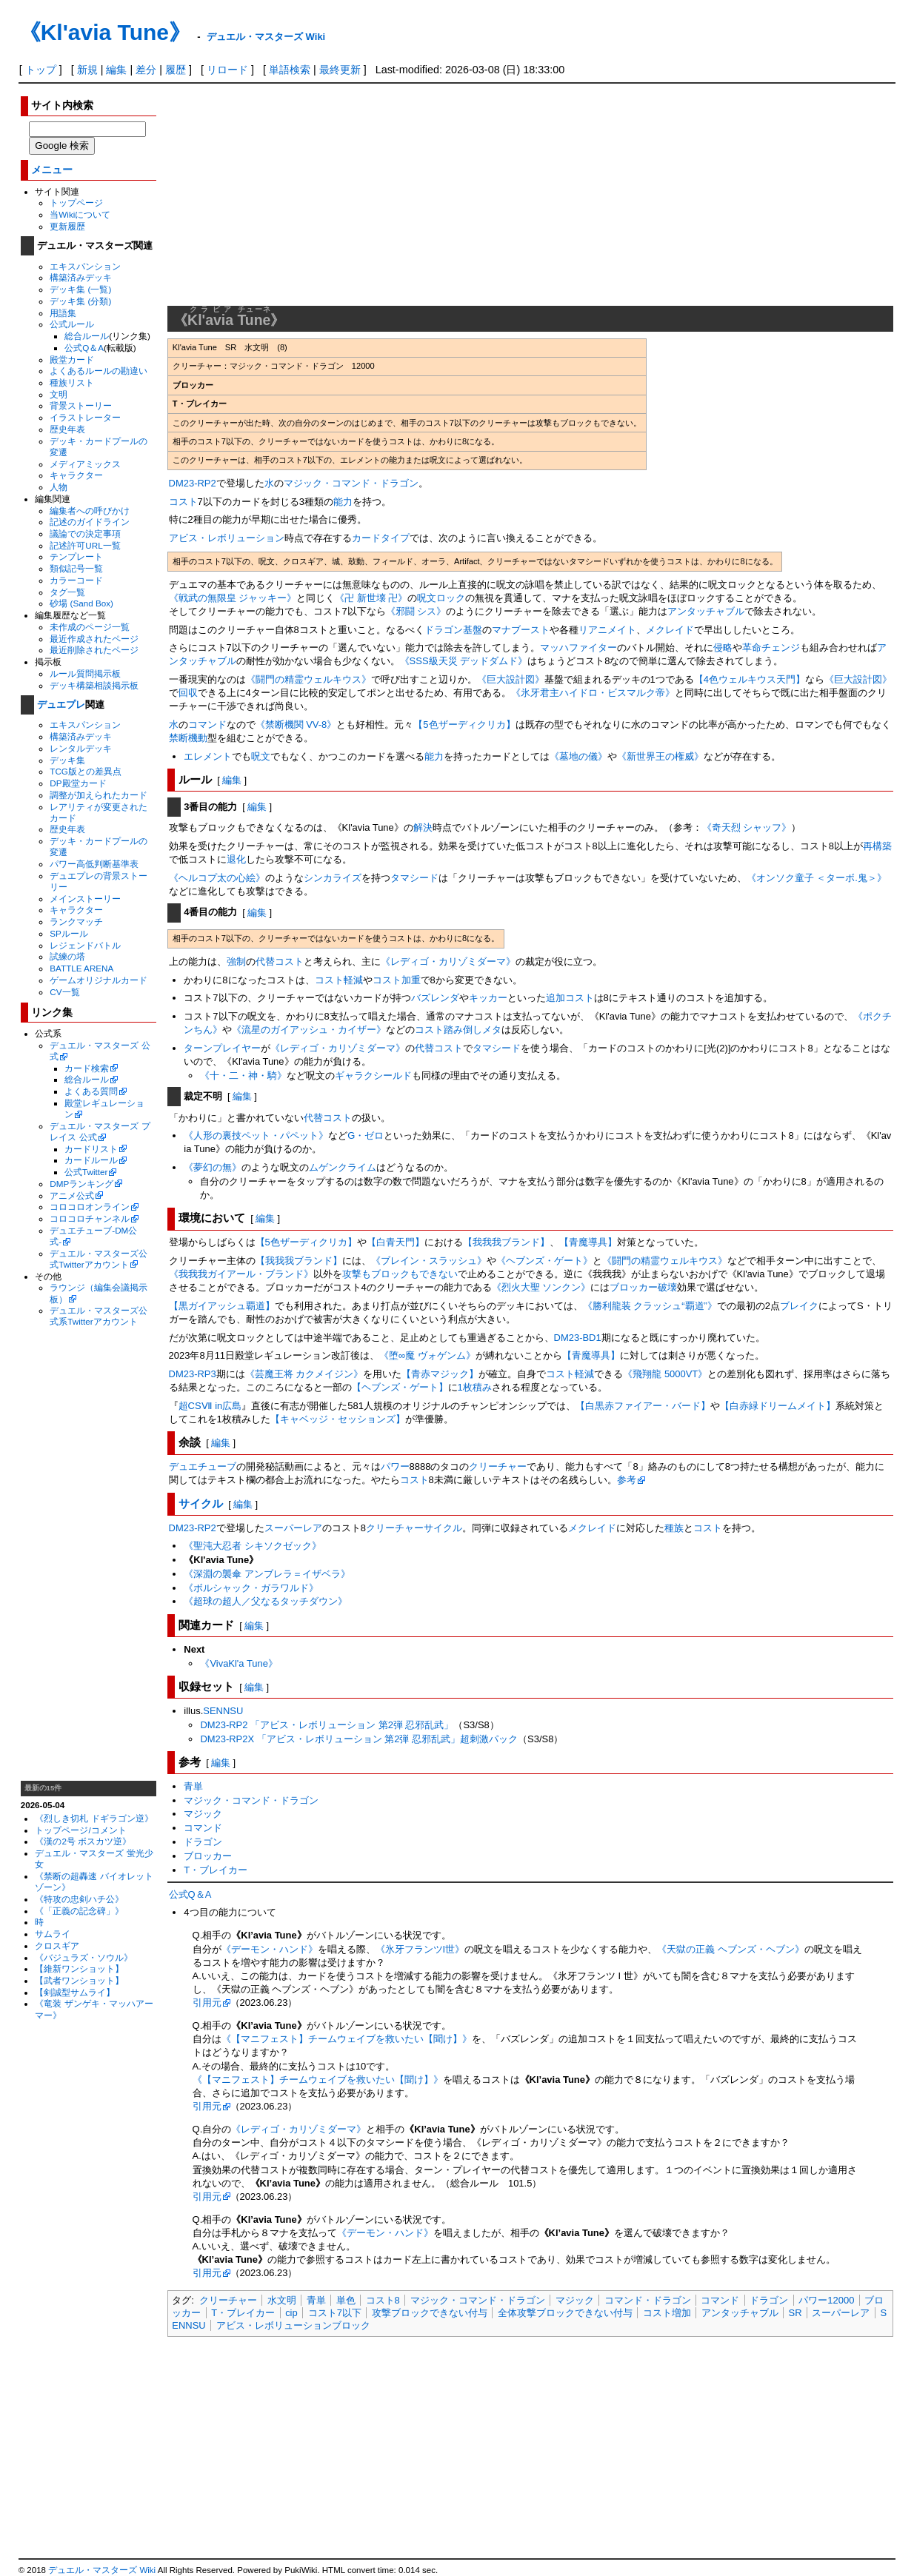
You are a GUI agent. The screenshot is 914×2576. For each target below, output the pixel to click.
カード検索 (86, 1068)
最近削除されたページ (94, 650)
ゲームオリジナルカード (98, 980)
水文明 (281, 2300)
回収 (188, 692)
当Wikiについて (80, 214)
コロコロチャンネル (90, 1218)
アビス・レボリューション (226, 537)
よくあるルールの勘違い (98, 370)
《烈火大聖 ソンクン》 (541, 1287)
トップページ (76, 202)
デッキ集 (67, 760)
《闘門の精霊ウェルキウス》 (308, 679)
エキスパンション (85, 266)
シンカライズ (332, 877)
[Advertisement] (88, 1553)
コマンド (207, 724)
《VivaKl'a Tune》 (239, 1663)
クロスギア (57, 1945)
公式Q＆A (84, 347)
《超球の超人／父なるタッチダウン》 (265, 1601)
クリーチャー (498, 1466)
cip (291, 2312)
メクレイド (670, 629)
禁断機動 (188, 737)
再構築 (877, 846)
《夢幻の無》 (212, 1167)
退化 (236, 859)
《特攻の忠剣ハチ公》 (79, 1899)
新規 (87, 70)
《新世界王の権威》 (660, 756)
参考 (626, 1479)
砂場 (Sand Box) (81, 603)
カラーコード (76, 580)
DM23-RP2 (192, 483)
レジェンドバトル (85, 945)
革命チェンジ (771, 647)
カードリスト (91, 1149)
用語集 (63, 313)
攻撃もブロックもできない (400, 1273)
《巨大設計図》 (510, 679)
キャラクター (76, 475)
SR (795, 2312)
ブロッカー (208, 1855)
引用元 (207, 2002)
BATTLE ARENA (81, 968)
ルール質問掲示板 (85, 673)
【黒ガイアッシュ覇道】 (222, 1305)
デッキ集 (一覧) (80, 289)
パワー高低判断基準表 (94, 864)
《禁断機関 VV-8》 (296, 724)
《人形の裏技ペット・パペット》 (256, 1135)
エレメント (208, 756)
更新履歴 (67, 226)
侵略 (723, 647)
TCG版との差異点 (85, 771)
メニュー (52, 169)
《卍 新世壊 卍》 (371, 597)
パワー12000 (826, 2300)
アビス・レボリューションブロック (293, 2325)
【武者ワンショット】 (79, 1980)
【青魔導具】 (588, 1242)
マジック (203, 1813)
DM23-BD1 (577, 1337)
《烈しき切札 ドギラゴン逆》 (94, 1818)
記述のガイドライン (90, 521)
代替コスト (280, 961)
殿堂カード (72, 359)
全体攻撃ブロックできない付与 (565, 2312)
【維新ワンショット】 (79, 1968)
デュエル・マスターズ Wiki (266, 36)
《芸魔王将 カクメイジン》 (304, 1373)
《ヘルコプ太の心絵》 (217, 877)
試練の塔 (67, 956)
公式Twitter (85, 1172)
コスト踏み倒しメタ (458, 1029)
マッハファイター (578, 647)
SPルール (69, 933)
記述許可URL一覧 (85, 545)
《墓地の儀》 (578, 756)
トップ (40, 70)
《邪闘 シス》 (416, 611)
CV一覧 (64, 992)
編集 (116, 70)
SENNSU (223, 1710)
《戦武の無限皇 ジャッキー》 (233, 597)
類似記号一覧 (76, 568)
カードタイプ (381, 537)
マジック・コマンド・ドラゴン (351, 483)
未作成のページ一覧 (90, 627)
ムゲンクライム (342, 1167)
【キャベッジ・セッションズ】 (337, 1419)
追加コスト (570, 997)
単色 (346, 2300)
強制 (236, 961)
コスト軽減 (339, 980)
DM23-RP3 (192, 1373)
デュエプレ (61, 704)
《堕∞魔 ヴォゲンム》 (427, 1355)
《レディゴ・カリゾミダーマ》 (448, 961)
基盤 (472, 629)
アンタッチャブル (705, 611)
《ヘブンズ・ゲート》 (544, 1260)
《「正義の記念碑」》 (79, 1911)
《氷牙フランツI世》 (420, 1949)
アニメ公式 (72, 1195)
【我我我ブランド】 (506, 1242)
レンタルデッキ (81, 748)
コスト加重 (397, 980)
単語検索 (289, 70)
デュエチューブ (202, 1466)
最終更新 (340, 70)
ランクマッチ (76, 921)
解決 (423, 827)
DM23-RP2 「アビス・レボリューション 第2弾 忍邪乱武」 (326, 1724)
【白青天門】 (395, 1242)
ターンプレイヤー (222, 1048)
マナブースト (521, 629)
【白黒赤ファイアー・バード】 (643, 1405)
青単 (193, 1786)
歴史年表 (67, 429)
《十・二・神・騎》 (243, 1075)
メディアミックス (85, 464)
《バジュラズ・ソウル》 (84, 1957)
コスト (183, 501)
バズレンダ (435, 997)
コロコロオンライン (90, 1206)
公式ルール (72, 324)
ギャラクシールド (373, 1075)
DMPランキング (81, 1183)
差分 (146, 70)
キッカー (488, 997)
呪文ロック (441, 597)
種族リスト (72, 382)
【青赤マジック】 (439, 1373)
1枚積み (475, 1387)
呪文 (260, 756)
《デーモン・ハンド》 (269, 1949)
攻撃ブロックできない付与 (429, 2312)
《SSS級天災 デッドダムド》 (464, 660)
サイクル (201, 1503)
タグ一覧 (67, 592)
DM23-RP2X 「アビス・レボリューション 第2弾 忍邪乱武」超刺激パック (359, 1738)
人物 (58, 487)
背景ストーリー (81, 405)
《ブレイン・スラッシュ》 (429, 1260)
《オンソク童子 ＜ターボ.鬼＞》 (817, 877)
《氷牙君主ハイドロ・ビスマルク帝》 (593, 692)
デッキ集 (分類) (80, 301)
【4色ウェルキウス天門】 (749, 679)
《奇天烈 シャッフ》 (747, 827)
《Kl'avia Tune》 (105, 32)
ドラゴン (443, 629)
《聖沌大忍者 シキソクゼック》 (252, 1545)
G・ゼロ (365, 1135)
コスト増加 (667, 2312)
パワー (395, 1466)
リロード (227, 70)
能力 (343, 501)
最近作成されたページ (94, 638)
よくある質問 (91, 1091)
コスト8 (383, 2300)
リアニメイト (607, 629)
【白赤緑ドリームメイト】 (777, 1405)
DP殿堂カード (78, 783)
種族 (674, 1527)
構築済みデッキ (81, 277)
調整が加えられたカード (98, 795)
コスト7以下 (334, 2312)
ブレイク (799, 1305)
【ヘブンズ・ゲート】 (400, 1387)
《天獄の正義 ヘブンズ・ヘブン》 (730, 1949)
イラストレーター (85, 417)
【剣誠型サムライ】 (75, 1992)
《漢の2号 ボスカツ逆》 (83, 1841)
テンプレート (76, 556)
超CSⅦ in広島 (210, 1405)
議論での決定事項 (85, 533)
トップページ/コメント (80, 1830)
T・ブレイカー (215, 1870)
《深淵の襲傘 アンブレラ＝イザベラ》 (267, 1573)
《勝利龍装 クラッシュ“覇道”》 (650, 1305)
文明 (58, 394)
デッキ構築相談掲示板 (94, 685)
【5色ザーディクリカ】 (464, 724)
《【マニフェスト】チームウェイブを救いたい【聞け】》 (346, 2038)
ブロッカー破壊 (643, 1287)
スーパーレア (293, 1527)
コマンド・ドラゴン (647, 2300)
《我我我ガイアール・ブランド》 (241, 1273)
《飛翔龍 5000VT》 (665, 1373)
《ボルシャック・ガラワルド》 (251, 1587)
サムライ (52, 1933)
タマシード (414, 877)
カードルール (91, 1160)
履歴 (175, 70)
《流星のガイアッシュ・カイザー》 (309, 1029)
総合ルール (86, 336)
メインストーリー (85, 898)
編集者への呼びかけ (90, 510)
